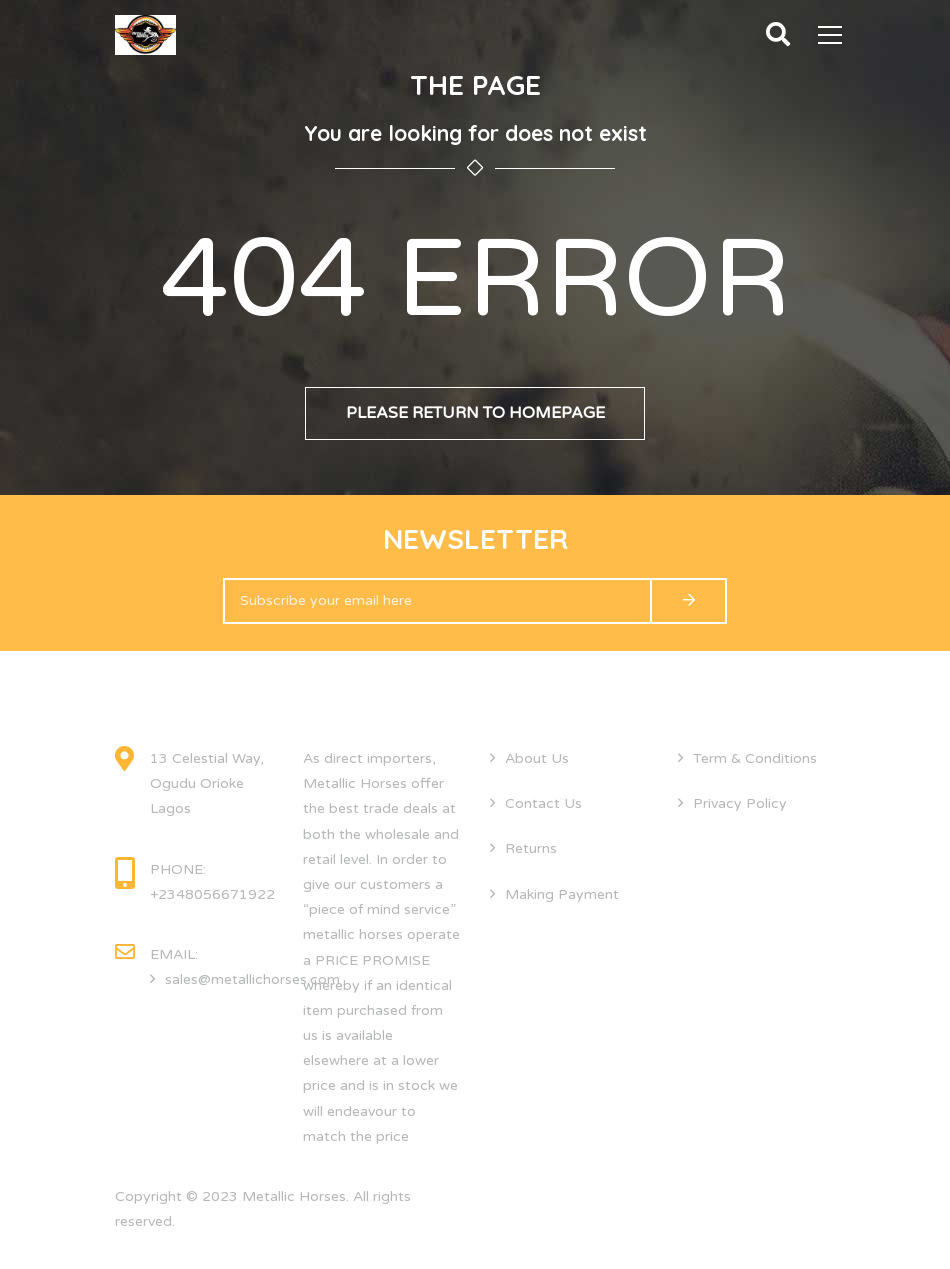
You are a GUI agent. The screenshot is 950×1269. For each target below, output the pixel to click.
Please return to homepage (475, 413)
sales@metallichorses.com (252, 979)
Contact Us (543, 803)
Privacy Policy (740, 803)
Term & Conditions (755, 758)
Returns (531, 848)
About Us (537, 758)
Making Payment (562, 894)
